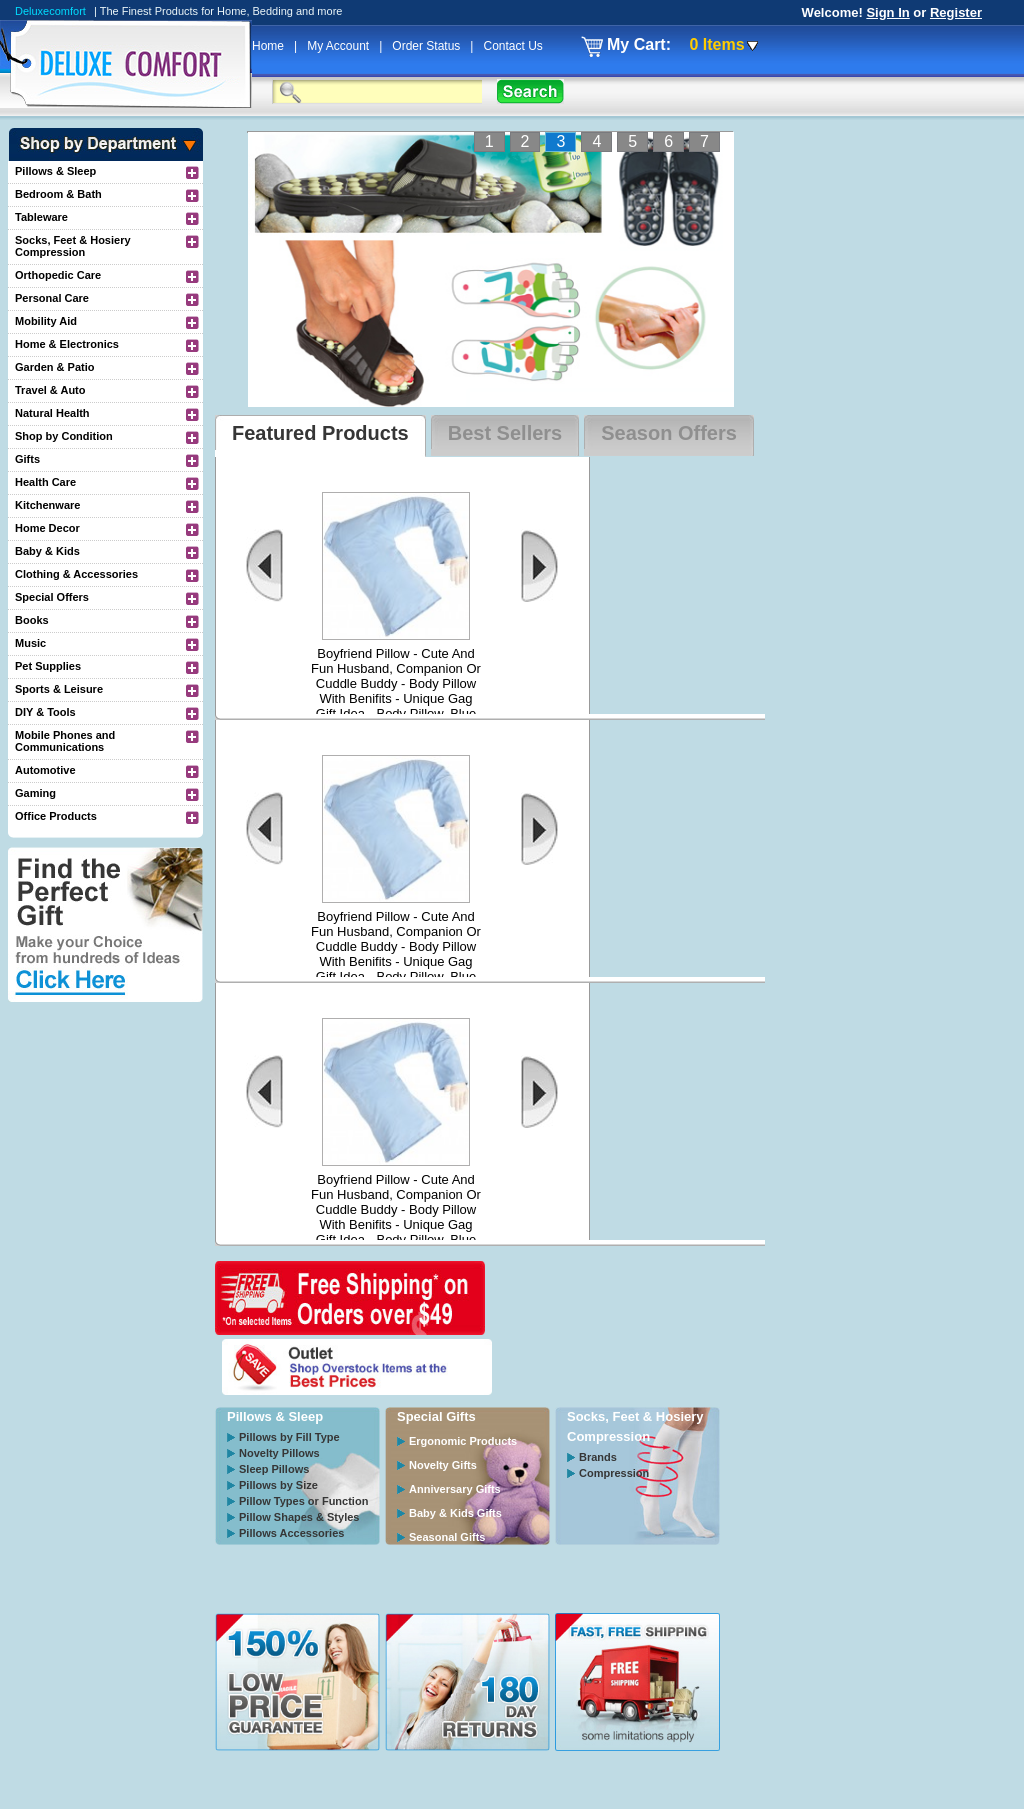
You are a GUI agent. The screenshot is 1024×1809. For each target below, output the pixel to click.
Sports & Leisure (59, 689)
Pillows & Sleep (55, 171)
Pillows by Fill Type (289, 1437)
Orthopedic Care (58, 275)
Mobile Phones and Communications (65, 741)
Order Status (427, 46)
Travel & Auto (50, 390)
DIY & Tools (45, 712)
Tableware (41, 217)
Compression (614, 1473)
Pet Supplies (48, 666)
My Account (339, 46)
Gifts (27, 459)
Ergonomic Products (463, 1441)
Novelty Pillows (279, 1453)
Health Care (45, 482)
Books (32, 620)
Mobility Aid (46, 321)
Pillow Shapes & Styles (299, 1517)
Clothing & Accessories (76, 574)
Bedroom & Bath (58, 194)
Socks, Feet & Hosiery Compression (73, 246)
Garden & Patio (54, 367)
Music (30, 643)
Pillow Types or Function (303, 1501)
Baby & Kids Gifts (455, 1513)
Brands (598, 1457)
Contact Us (512, 46)
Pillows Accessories (291, 1533)
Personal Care (52, 298)
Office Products (56, 816)
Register (956, 12)
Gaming (35, 793)
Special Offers (52, 597)
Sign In (887, 12)
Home (269, 46)
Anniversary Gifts (455, 1489)
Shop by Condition (64, 436)
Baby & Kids (47, 551)
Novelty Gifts (443, 1465)
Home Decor (47, 528)
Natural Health (52, 413)
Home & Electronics (67, 344)
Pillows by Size (278, 1485)
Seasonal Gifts (447, 1537)
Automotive (45, 770)
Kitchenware (47, 505)
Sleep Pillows (274, 1469)
